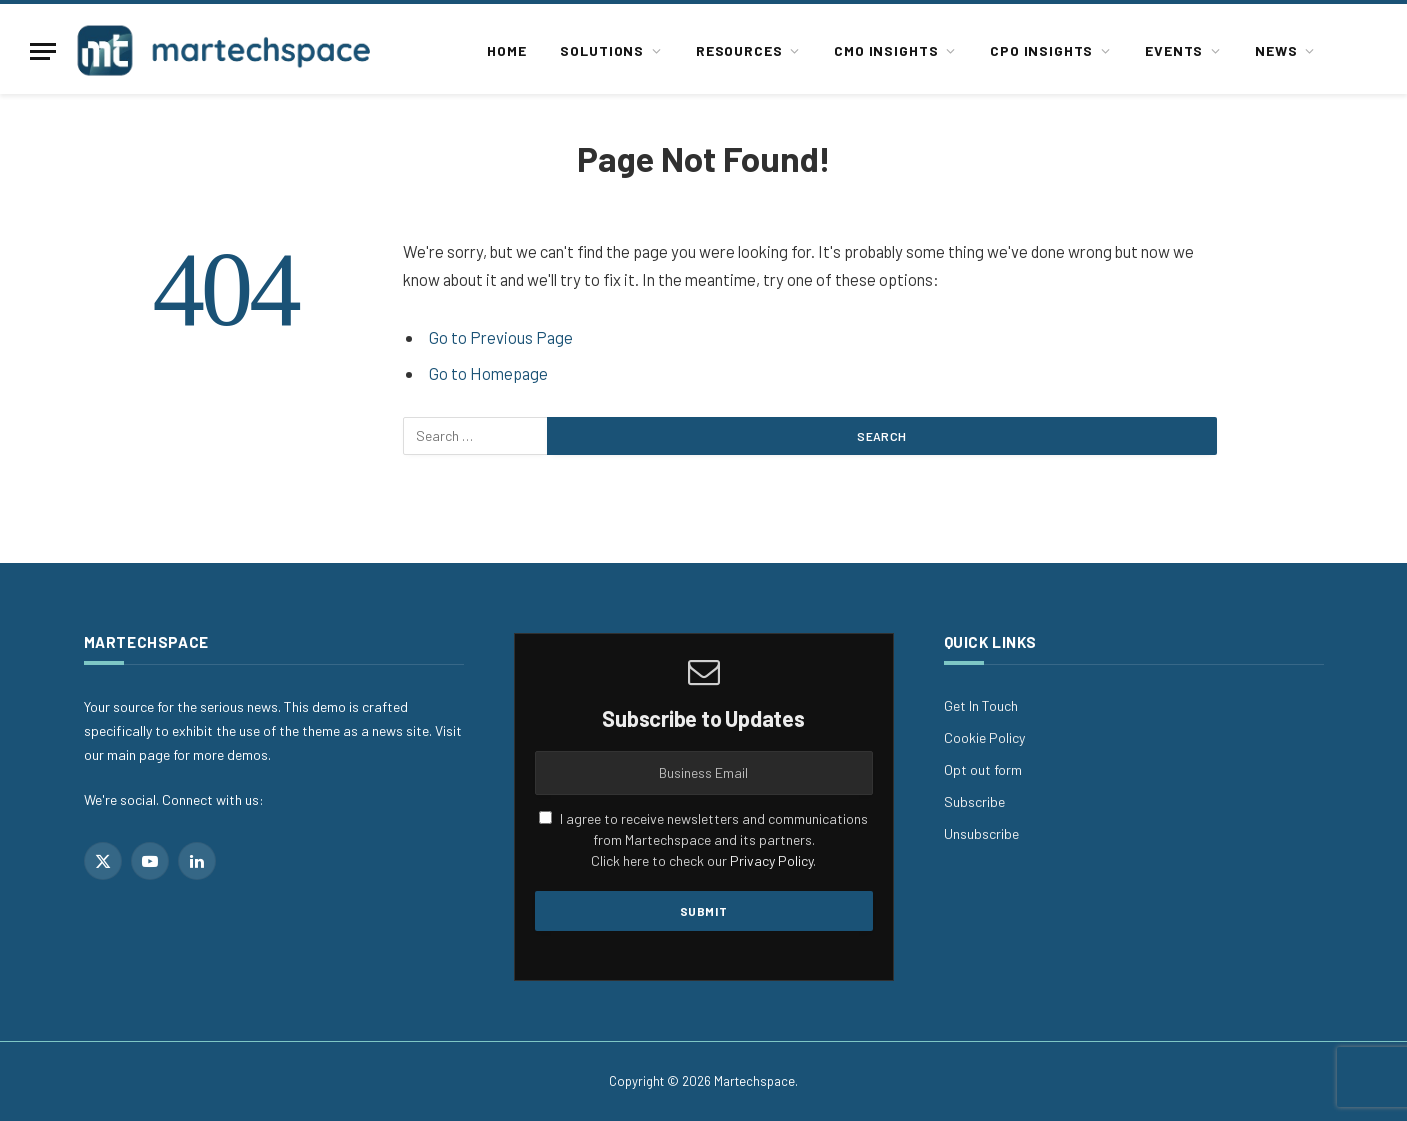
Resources (739, 50)
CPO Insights (1041, 50)
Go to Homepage (488, 373)
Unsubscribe (981, 833)
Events (1174, 50)
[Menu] (43, 51)
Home (506, 50)
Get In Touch (981, 705)
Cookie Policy (984, 737)
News (1276, 50)
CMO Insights (886, 50)
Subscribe (974, 801)
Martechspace (754, 1081)
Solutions (602, 50)
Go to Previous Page (501, 337)
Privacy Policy (771, 860)
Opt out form (983, 769)
